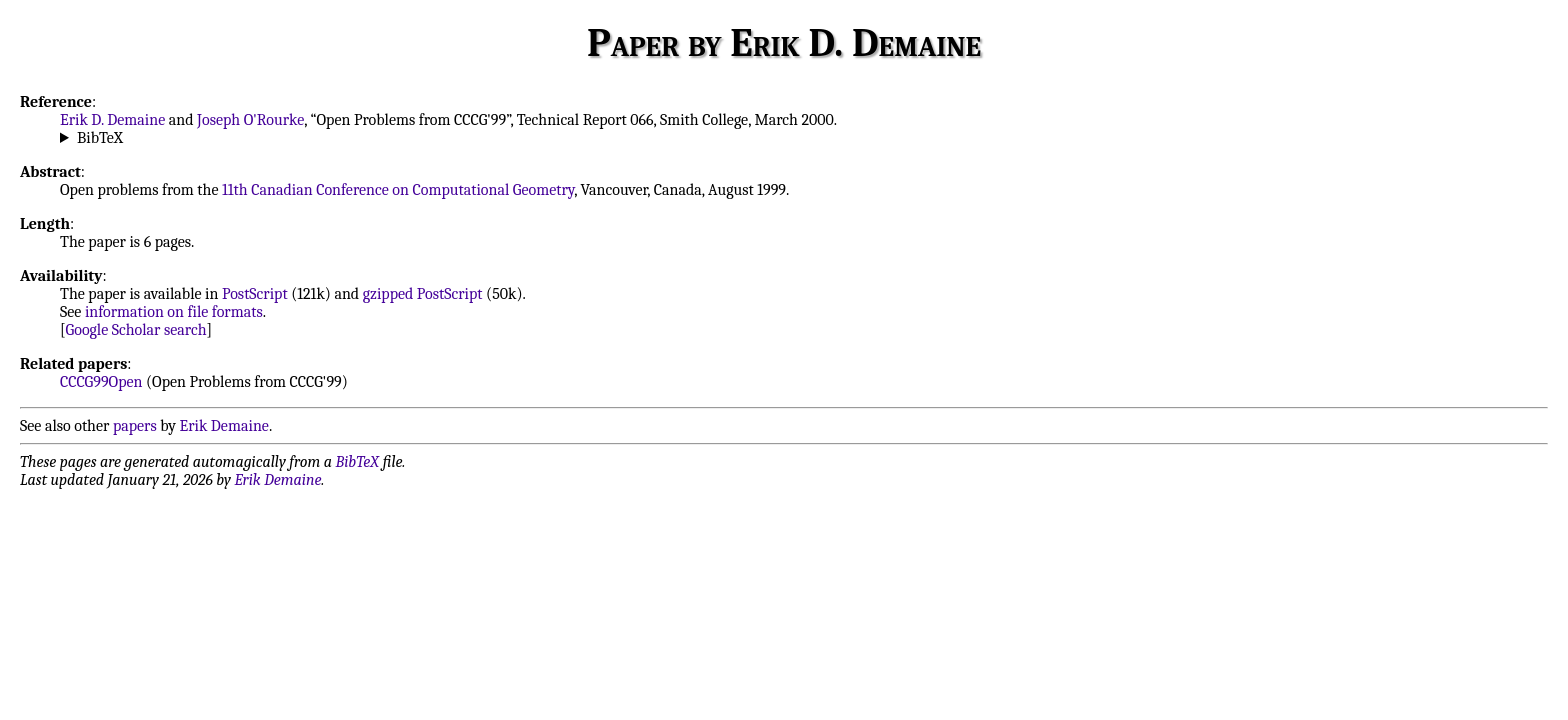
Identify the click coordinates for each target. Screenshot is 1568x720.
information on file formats (174, 312)
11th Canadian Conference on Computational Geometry (398, 190)
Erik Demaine (224, 426)
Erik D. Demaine (112, 120)
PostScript (255, 294)
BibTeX (100, 138)
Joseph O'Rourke (250, 120)
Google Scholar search (136, 330)
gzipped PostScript (423, 294)
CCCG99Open (101, 382)
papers (135, 426)
